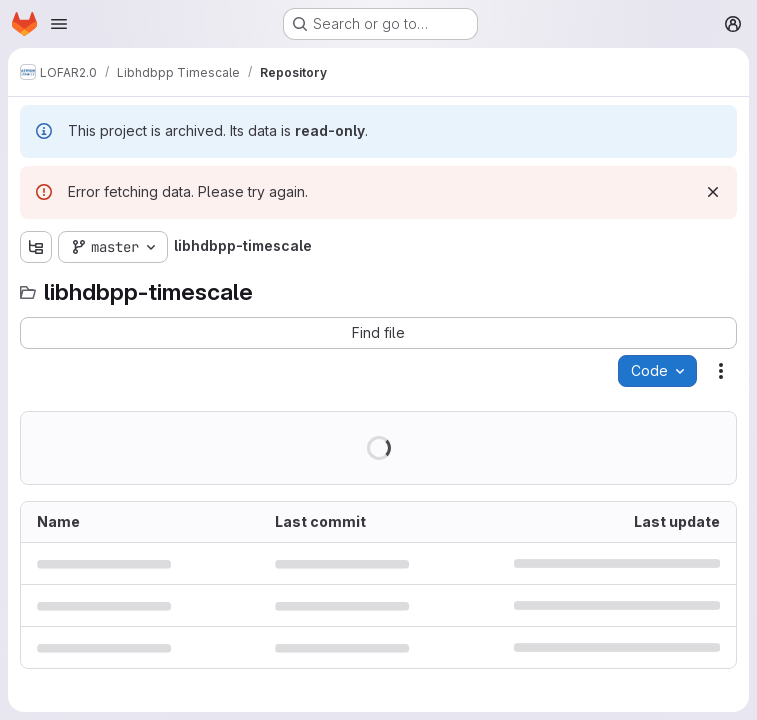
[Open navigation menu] (59, 24)
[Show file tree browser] (36, 247)
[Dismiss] (713, 192)
